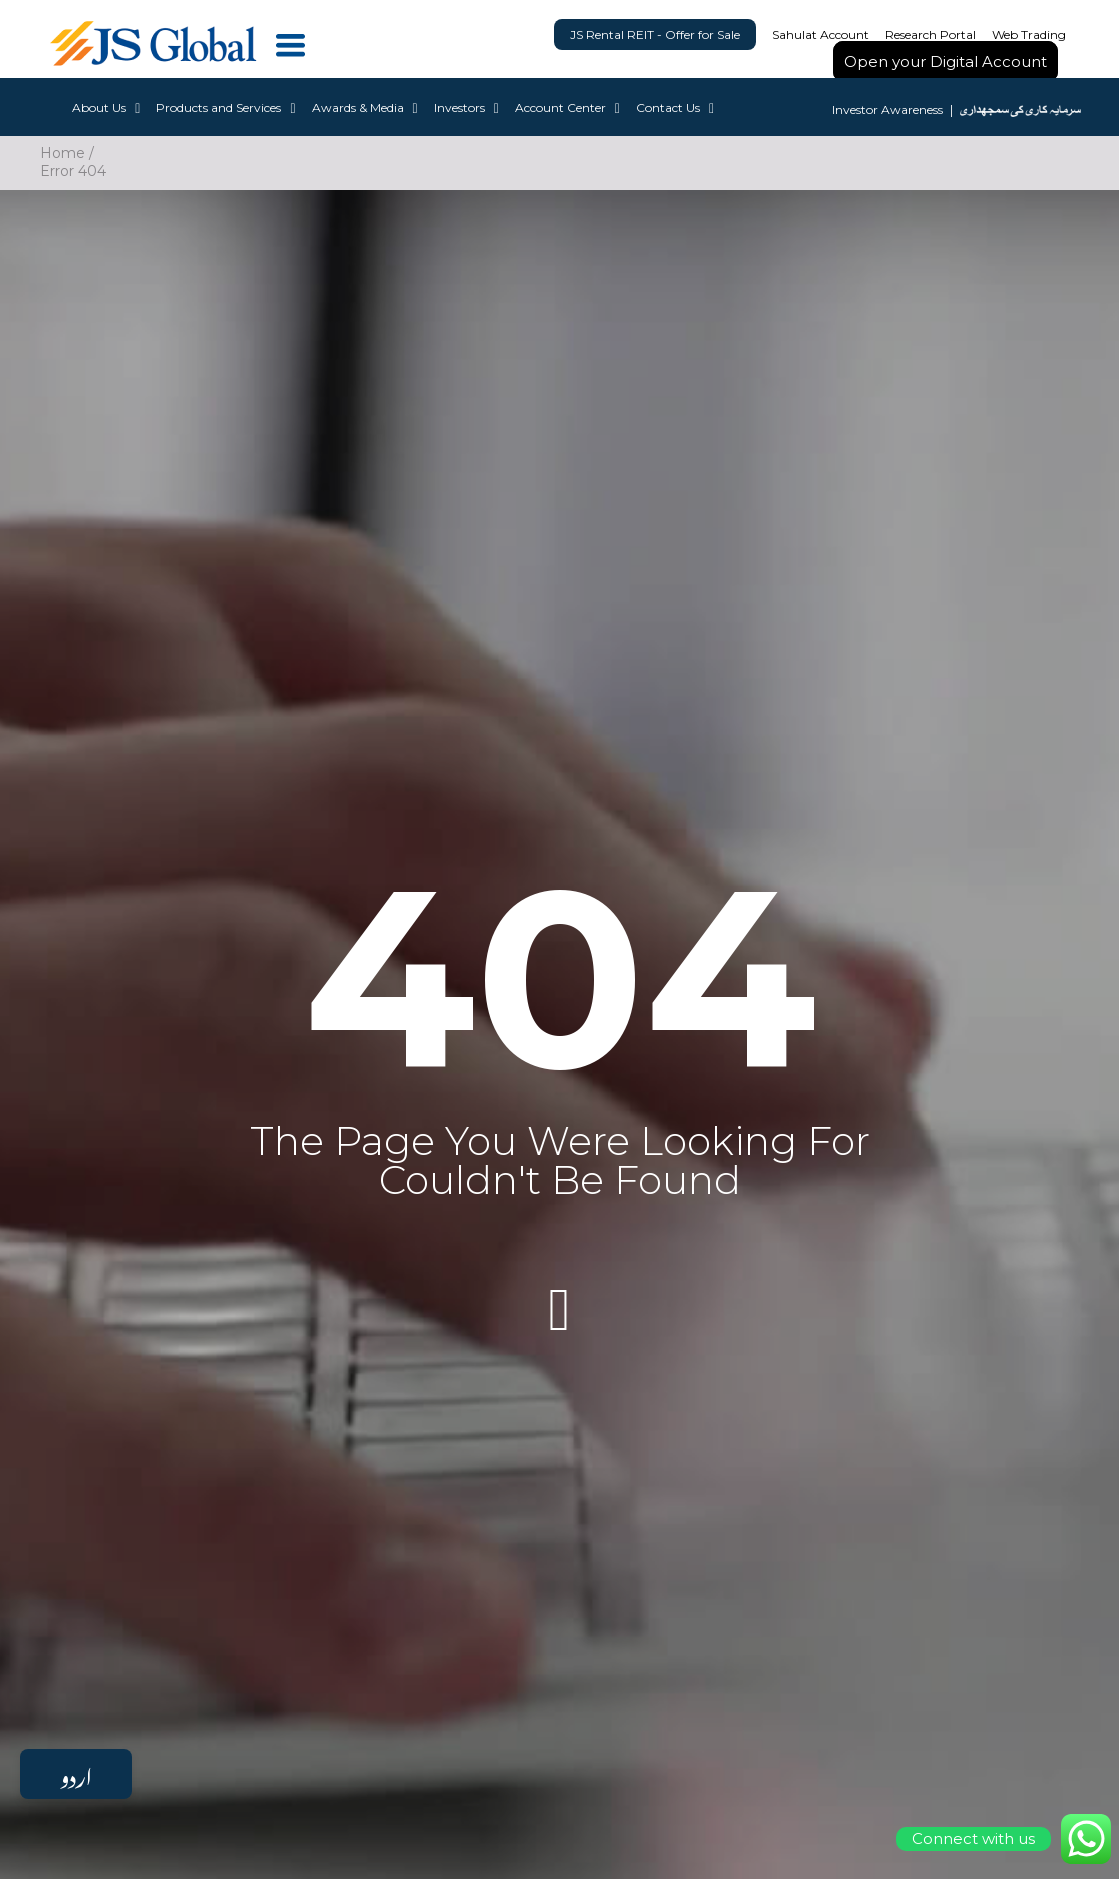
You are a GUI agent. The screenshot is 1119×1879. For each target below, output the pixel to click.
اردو (76, 1774)
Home (62, 153)
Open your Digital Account (945, 61)
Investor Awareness (887, 111)
